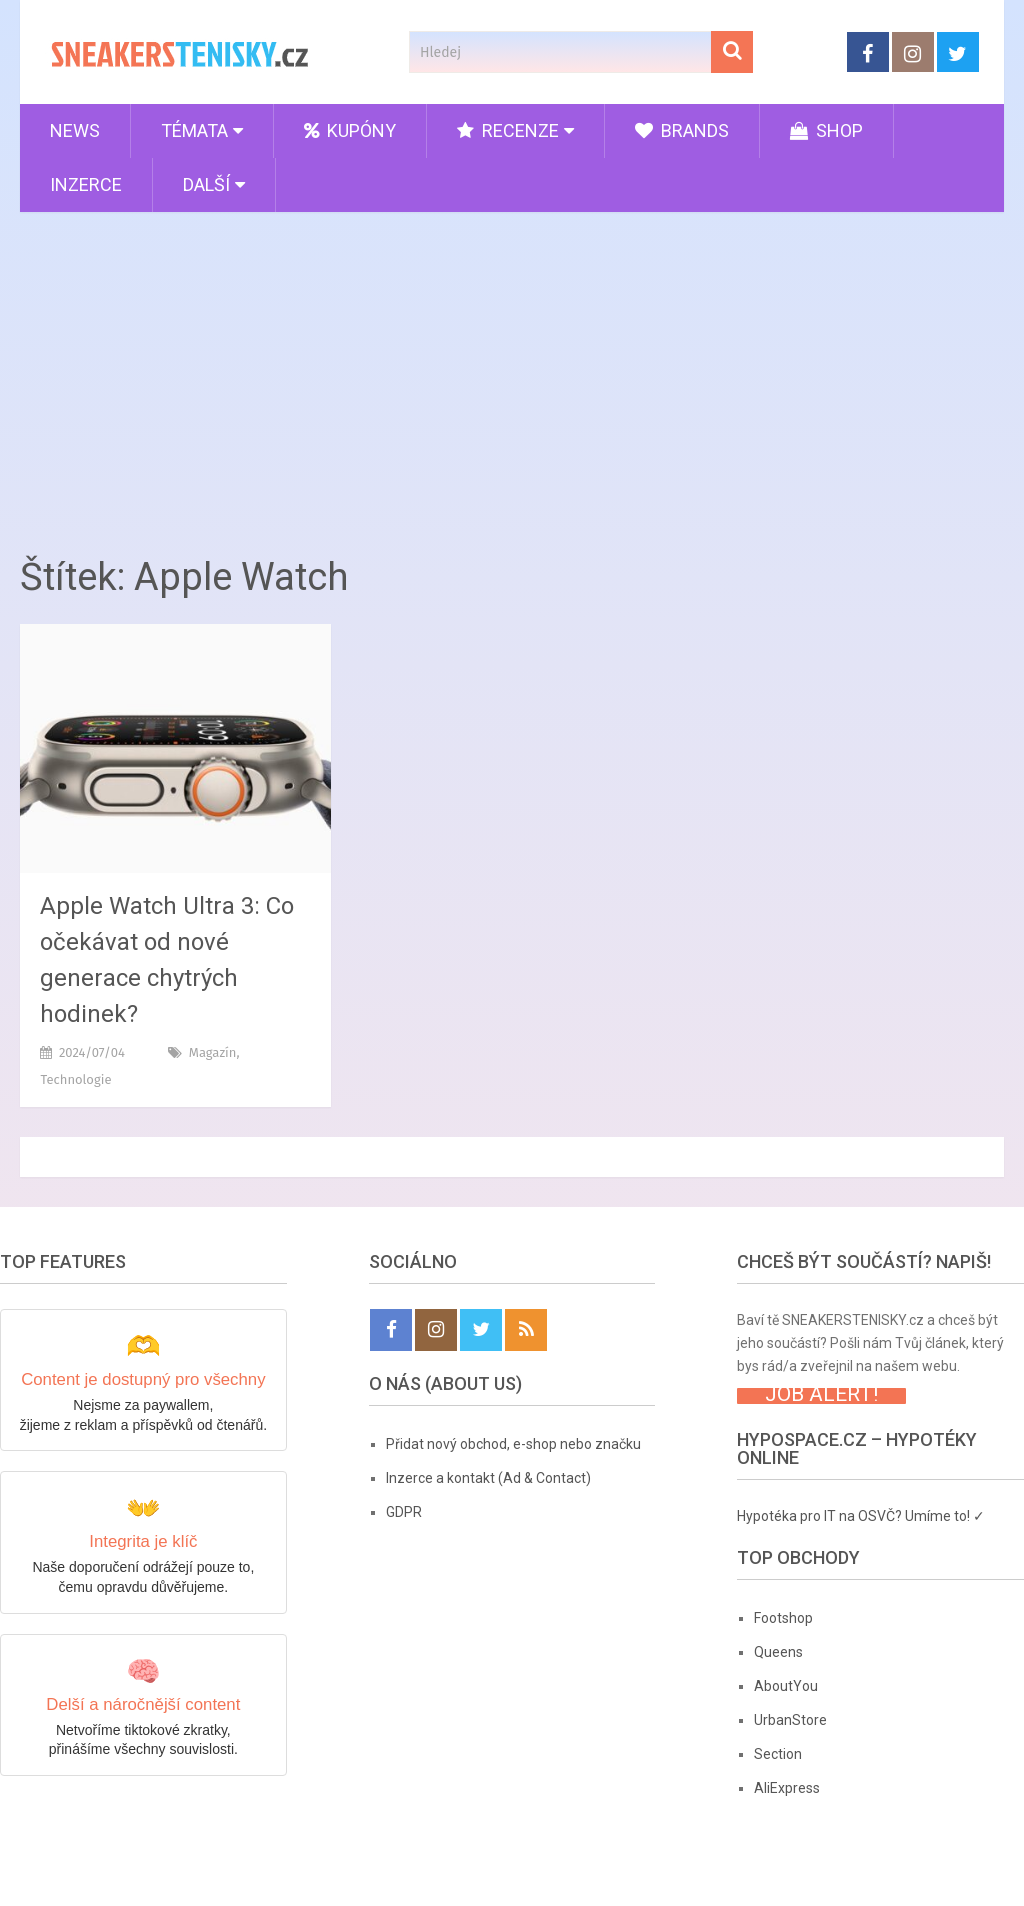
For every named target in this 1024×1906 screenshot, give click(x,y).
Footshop (783, 1618)
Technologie (75, 1079)
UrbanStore (790, 1720)
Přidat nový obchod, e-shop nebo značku (513, 1444)
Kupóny (350, 130)
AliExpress (787, 1788)
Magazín (213, 1052)
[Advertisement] (512, 377)
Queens (778, 1652)
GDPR (404, 1512)
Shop (826, 130)
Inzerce (86, 184)
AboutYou (786, 1686)
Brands (682, 130)
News (75, 130)
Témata (194, 130)
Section (778, 1754)
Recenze (508, 130)
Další (206, 184)
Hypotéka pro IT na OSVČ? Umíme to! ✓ (861, 1516)
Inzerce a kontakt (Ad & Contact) (488, 1478)
